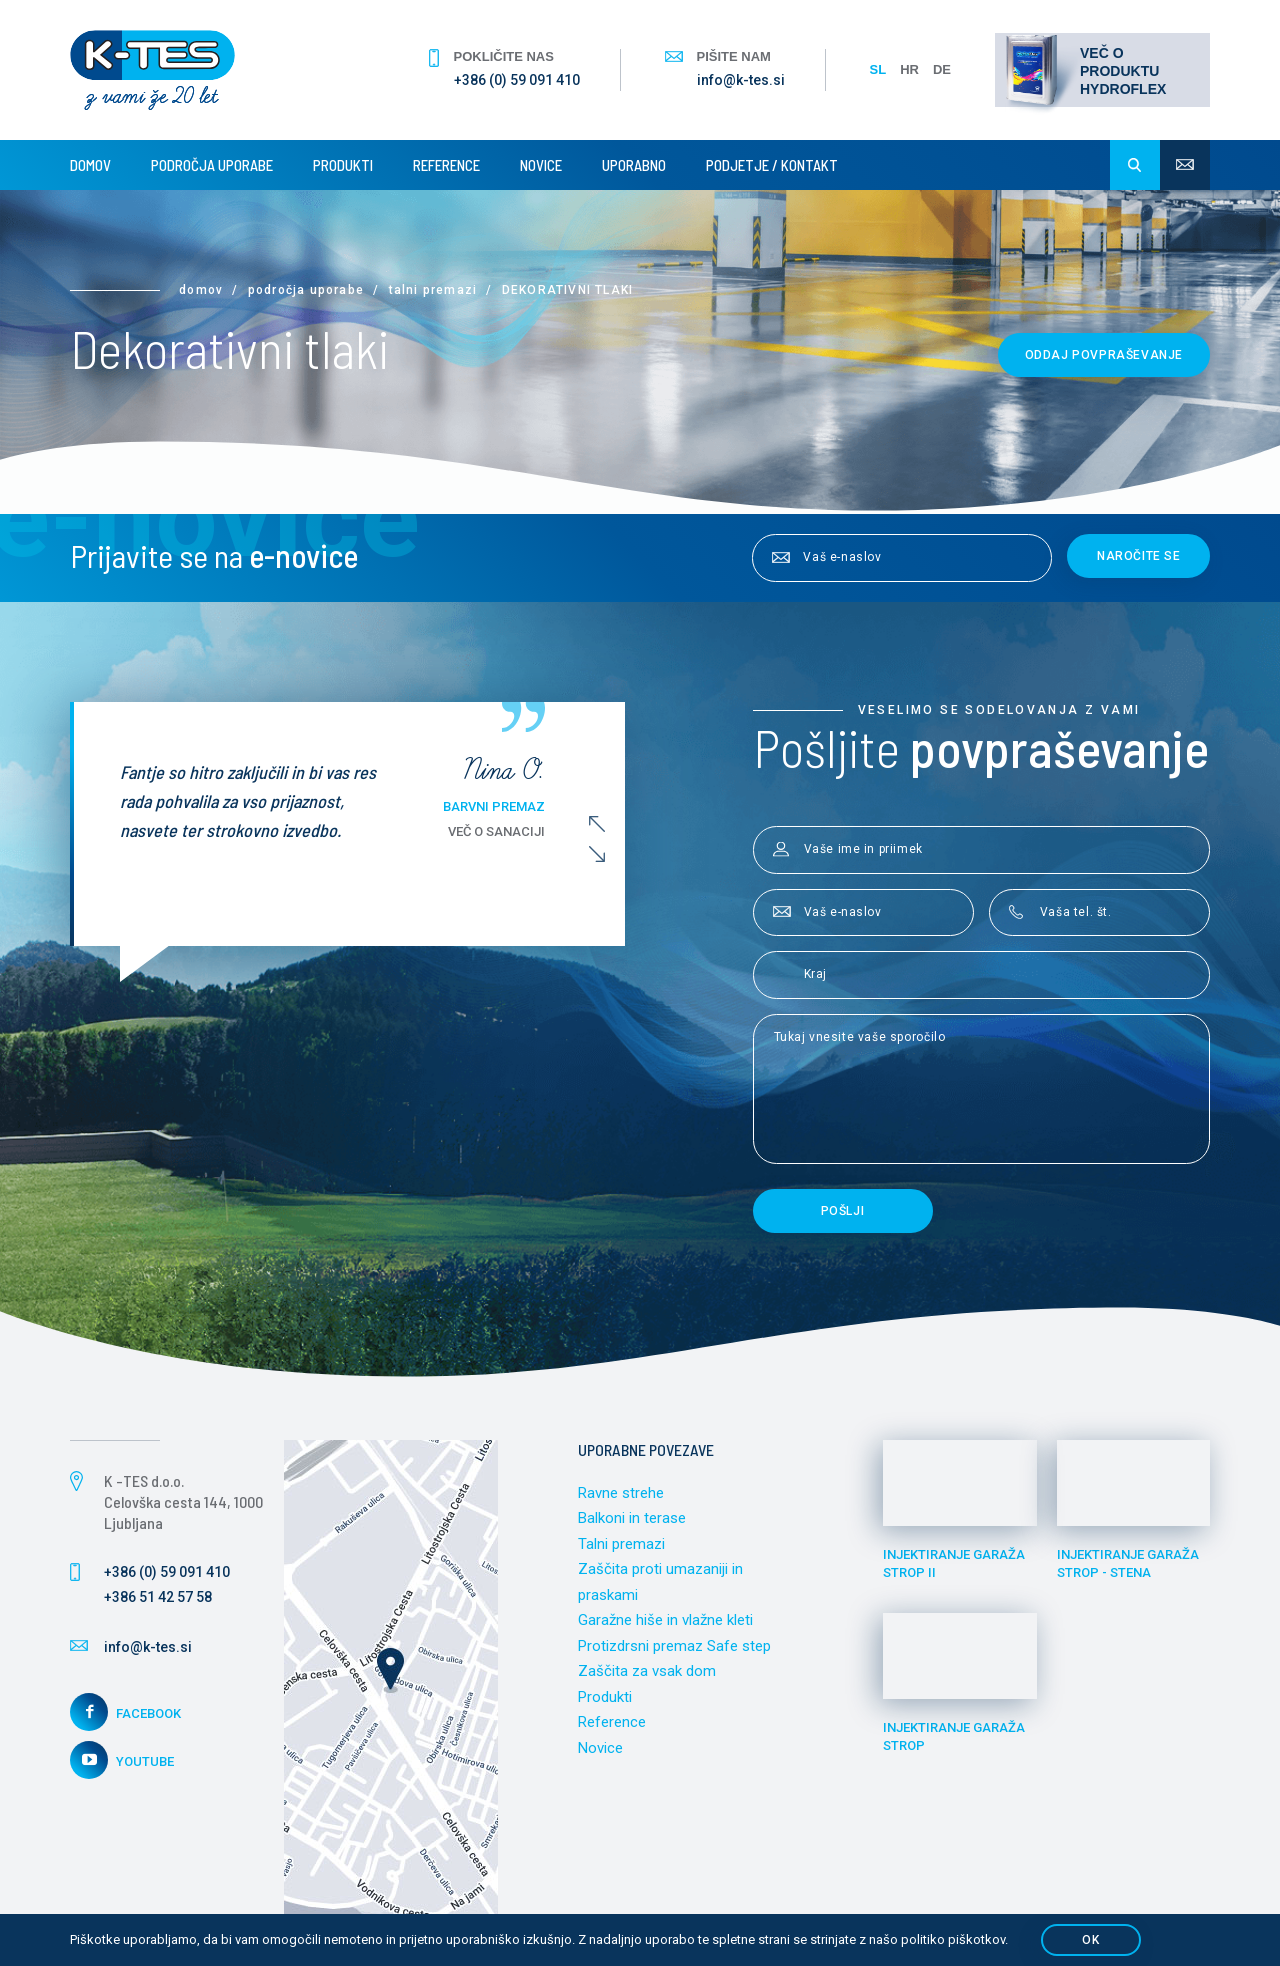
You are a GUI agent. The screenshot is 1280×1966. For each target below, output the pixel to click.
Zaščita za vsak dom (647, 1671)
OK (1090, 1940)
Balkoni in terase (632, 1518)
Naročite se (1139, 556)
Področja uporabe (212, 165)
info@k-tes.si (741, 80)
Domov (90, 165)
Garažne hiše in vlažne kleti (665, 1620)
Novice (541, 165)
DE (942, 69)
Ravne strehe (621, 1493)
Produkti (343, 165)
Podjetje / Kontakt (772, 165)
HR (909, 69)
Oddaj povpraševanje (1104, 355)
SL (878, 69)
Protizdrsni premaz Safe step (674, 1646)
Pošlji (843, 1211)
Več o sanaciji (510, 831)
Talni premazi (433, 290)
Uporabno (634, 165)
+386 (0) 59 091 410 (517, 80)
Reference (446, 165)
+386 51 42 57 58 (158, 1597)
